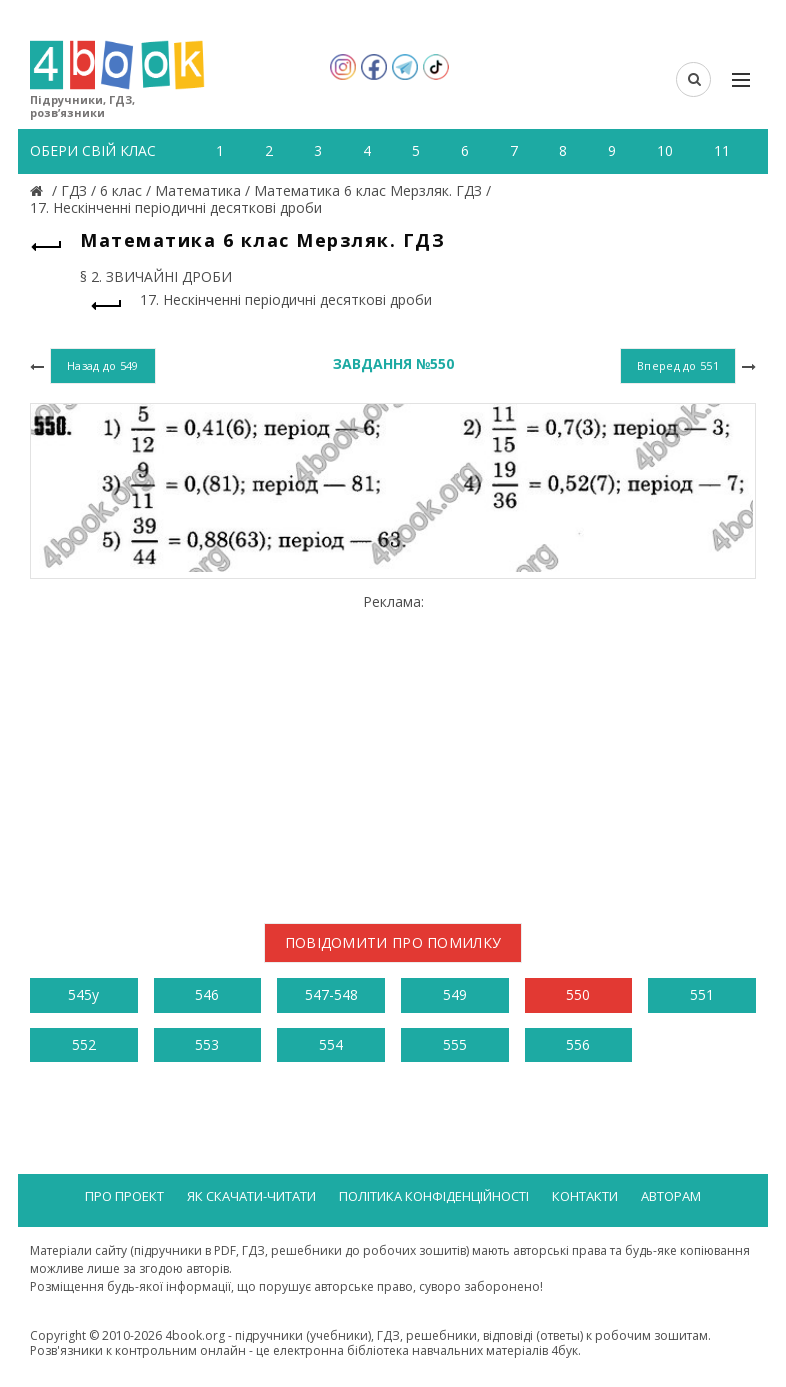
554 (331, 1044)
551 (702, 994)
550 (578, 994)
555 (455, 1044)
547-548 (331, 994)
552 (84, 1044)
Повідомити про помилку (393, 942)
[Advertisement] (393, 751)
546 (207, 994)
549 (455, 994)
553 (207, 1044)
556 (578, 1044)
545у (83, 994)
